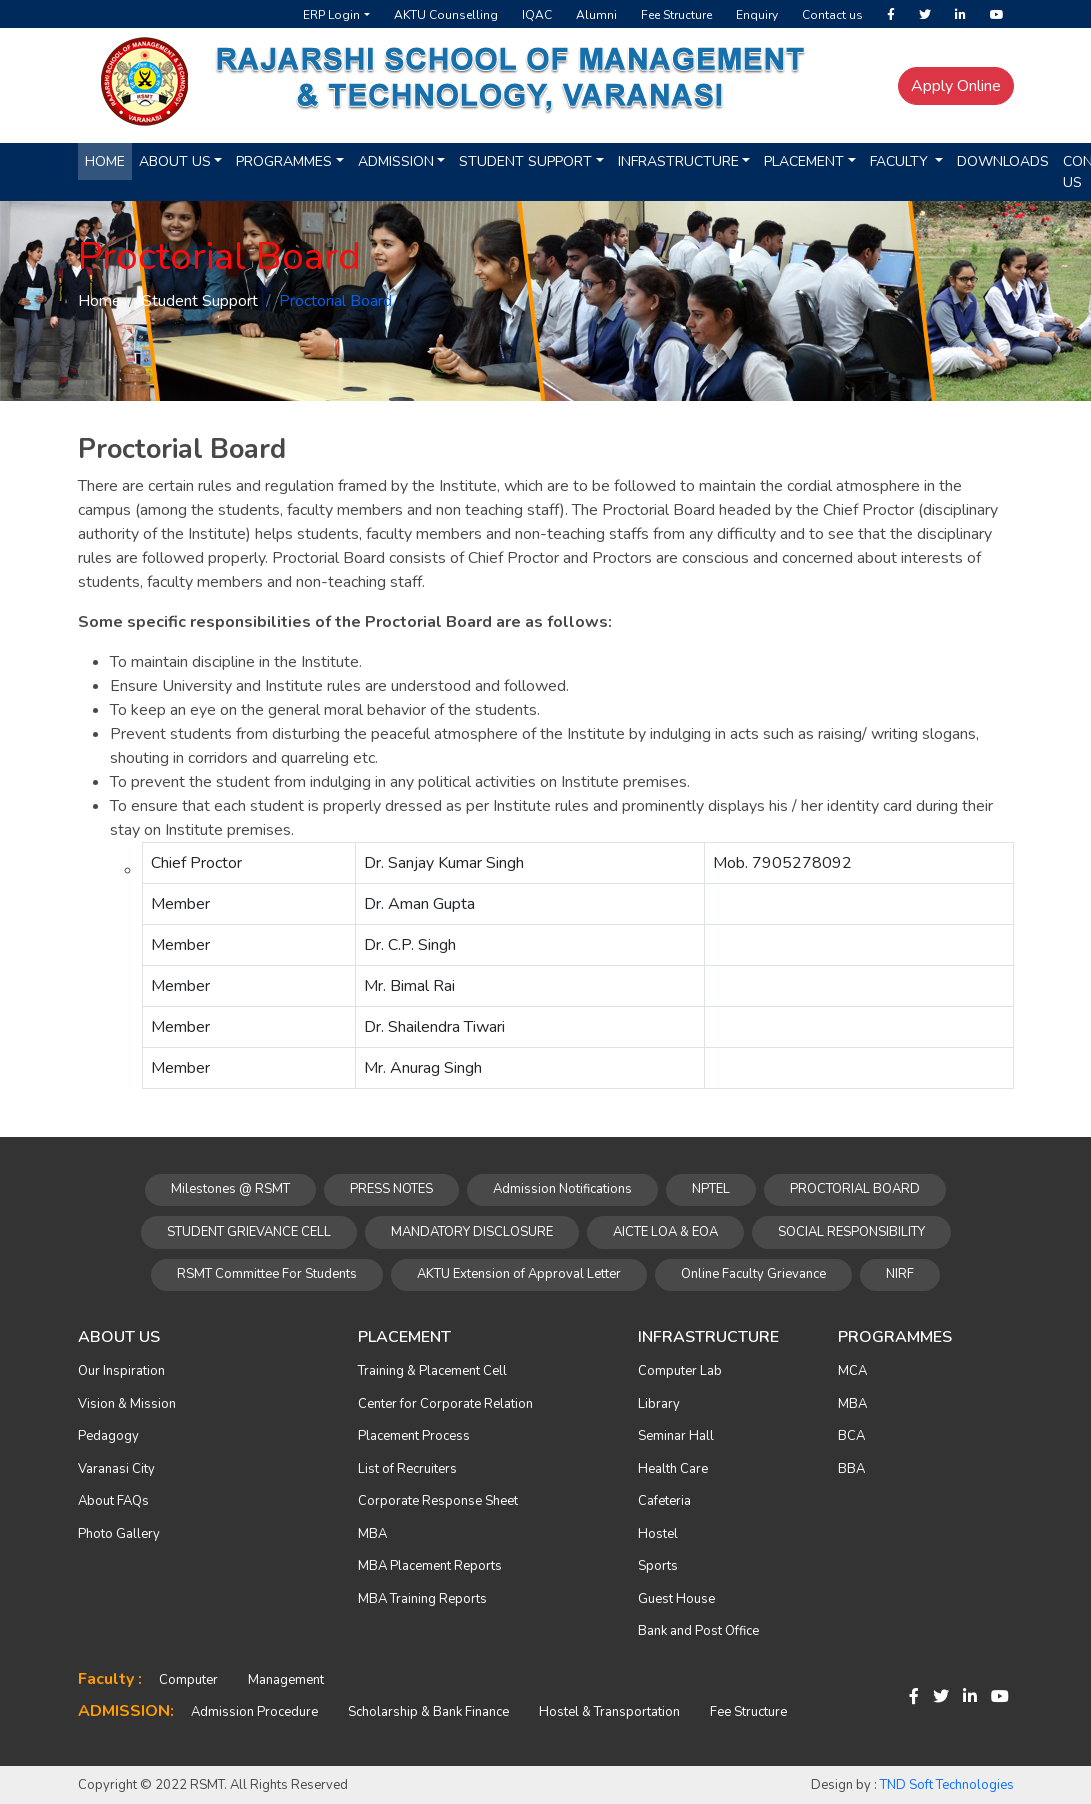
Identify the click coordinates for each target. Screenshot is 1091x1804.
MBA (372, 1534)
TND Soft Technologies (947, 1785)
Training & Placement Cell (432, 1371)
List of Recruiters (407, 1469)
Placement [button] (804, 161)
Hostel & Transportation (609, 1712)
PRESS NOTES (391, 1189)
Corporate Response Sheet (438, 1501)
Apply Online (956, 86)
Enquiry (757, 15)
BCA (851, 1436)
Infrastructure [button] (678, 161)
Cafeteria (664, 1501)
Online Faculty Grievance (753, 1274)
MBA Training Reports (422, 1599)
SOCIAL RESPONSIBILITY (851, 1232)
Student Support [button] (525, 161)
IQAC (537, 15)
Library (659, 1404)
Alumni (596, 15)
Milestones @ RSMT (230, 1189)
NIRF (900, 1274)
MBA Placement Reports (430, 1566)
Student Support (200, 301)
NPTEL (711, 1189)
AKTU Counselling (446, 15)
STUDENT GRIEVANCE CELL (249, 1232)
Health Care (673, 1469)
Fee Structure (676, 15)
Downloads (1003, 161)
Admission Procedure (254, 1712)
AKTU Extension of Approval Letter (519, 1274)
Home (105, 161)
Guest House (676, 1599)
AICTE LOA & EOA (665, 1232)
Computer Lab (680, 1371)
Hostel (658, 1534)
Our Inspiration (121, 1371)
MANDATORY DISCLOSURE (472, 1232)
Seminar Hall (676, 1436)
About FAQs (113, 1501)
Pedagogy (108, 1436)
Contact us (832, 15)
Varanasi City (116, 1469)
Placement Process (414, 1436)
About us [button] (175, 161)
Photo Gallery (119, 1534)
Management (286, 1680)
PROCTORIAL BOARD (855, 1189)
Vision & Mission (127, 1404)
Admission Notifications (562, 1189)
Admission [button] (396, 161)
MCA (852, 1371)
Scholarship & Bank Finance (428, 1712)
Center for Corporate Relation (445, 1404)
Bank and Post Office (698, 1631)
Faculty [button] (901, 161)
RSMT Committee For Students (267, 1274)
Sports (658, 1566)
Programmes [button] (284, 161)
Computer (188, 1680)
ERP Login (331, 15)
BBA (851, 1469)
